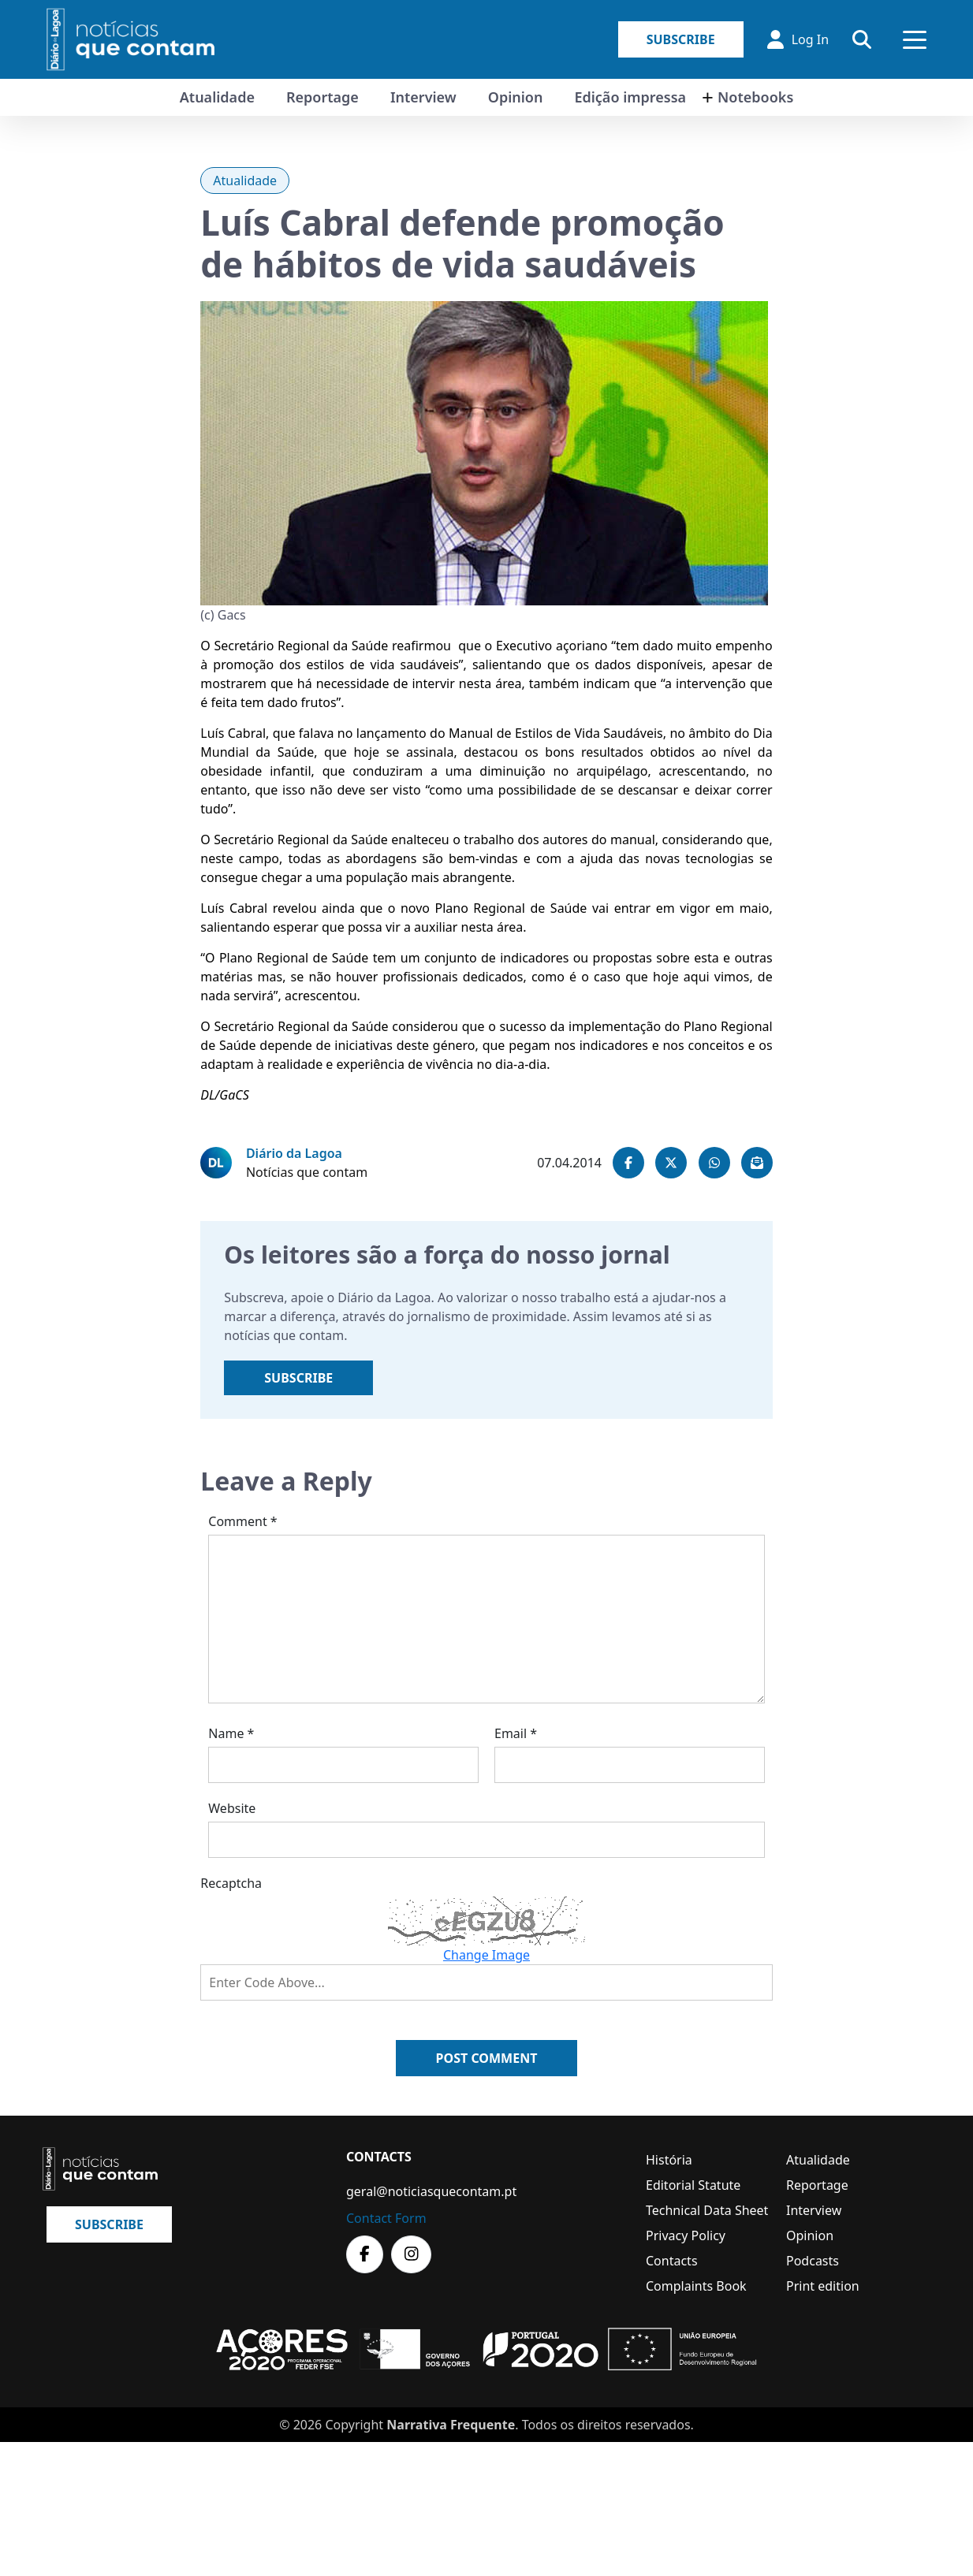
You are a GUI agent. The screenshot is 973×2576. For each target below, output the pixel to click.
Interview (423, 96)
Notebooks (755, 96)
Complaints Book (696, 2286)
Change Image (486, 1955)
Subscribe (681, 39)
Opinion (515, 96)
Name (231, 1733)
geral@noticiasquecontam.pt (431, 2191)
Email (515, 1733)
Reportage (322, 96)
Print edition (822, 2286)
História (669, 2159)
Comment (242, 1521)
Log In (798, 39)
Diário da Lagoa (294, 1153)
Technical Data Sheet (707, 2210)
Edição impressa (630, 96)
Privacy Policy (685, 2235)
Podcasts (812, 2260)
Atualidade (217, 96)
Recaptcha (231, 1883)
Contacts (672, 2260)
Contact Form (386, 2218)
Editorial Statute (693, 2185)
